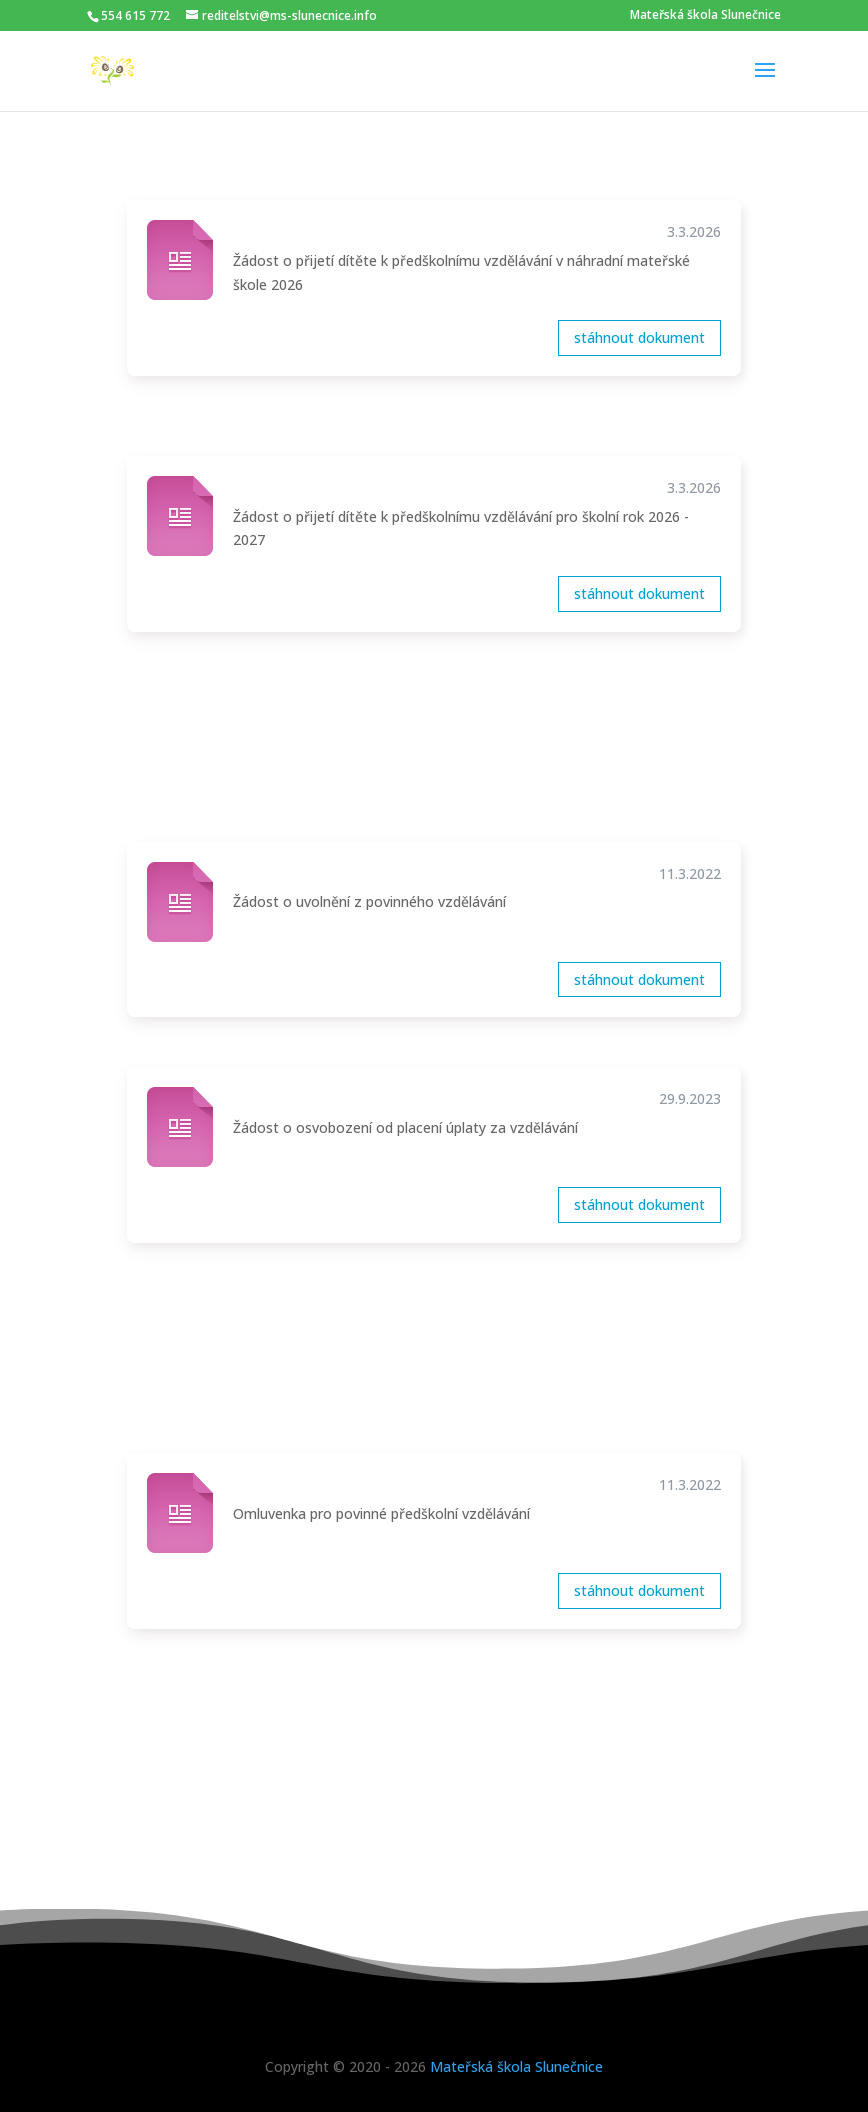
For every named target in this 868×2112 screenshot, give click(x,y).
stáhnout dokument (639, 337)
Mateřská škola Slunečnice (705, 15)
